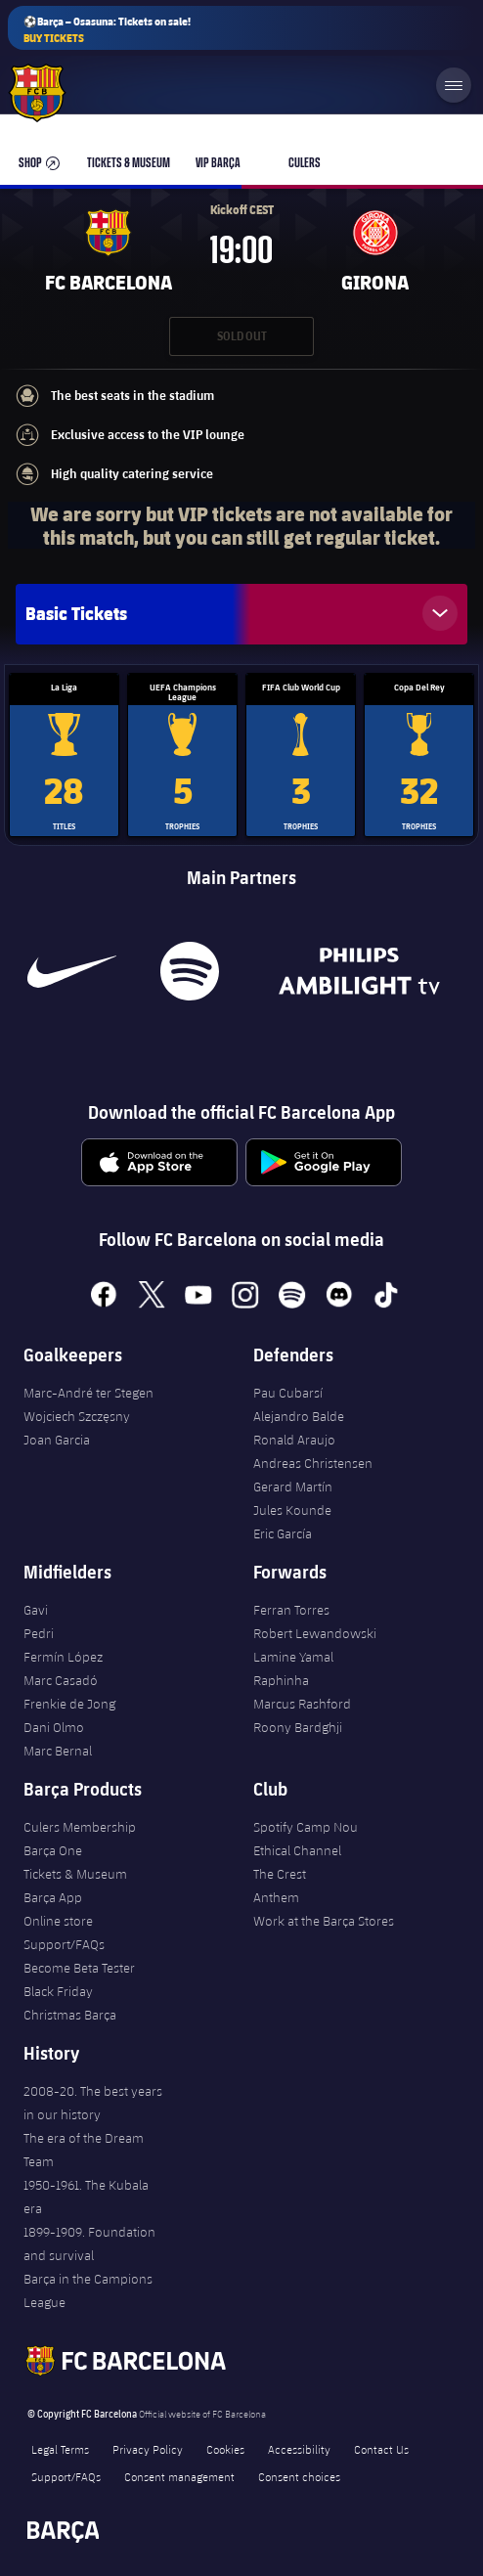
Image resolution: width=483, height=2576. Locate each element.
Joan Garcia (56, 1439)
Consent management (179, 2476)
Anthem (276, 1897)
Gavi (35, 1610)
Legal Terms (60, 2449)
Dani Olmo (53, 1727)
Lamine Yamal (293, 1657)
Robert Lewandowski (314, 1633)
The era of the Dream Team (83, 2149)
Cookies (225, 2449)
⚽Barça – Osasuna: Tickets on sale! (107, 30)
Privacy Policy (147, 2449)
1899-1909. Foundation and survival (89, 2243)
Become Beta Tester (79, 1968)
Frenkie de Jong (69, 1703)
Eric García (282, 1533)
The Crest (279, 1874)
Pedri (38, 1633)
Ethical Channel (297, 1850)
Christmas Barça (69, 2014)
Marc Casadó (60, 1680)
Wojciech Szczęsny (76, 1416)
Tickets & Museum (75, 1874)
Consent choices (299, 2476)
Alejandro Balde (298, 1416)
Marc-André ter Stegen (88, 1392)
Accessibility (299, 2449)
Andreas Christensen (313, 1463)
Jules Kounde (292, 1510)
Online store (58, 1921)
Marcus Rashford (302, 1703)
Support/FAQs (64, 1944)
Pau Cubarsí (288, 1392)
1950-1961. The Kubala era (86, 2196)
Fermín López (63, 1657)
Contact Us (381, 2449)
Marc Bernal (57, 1750)
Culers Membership (79, 1827)
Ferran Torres (291, 1610)
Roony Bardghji (297, 1727)
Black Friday (58, 1991)
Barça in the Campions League (88, 2290)
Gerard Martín (292, 1486)
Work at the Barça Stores (323, 1921)
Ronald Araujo (294, 1439)
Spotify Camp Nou (305, 1827)
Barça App (52, 1897)
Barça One (52, 1850)
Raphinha (281, 1680)
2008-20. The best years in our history (92, 2102)
